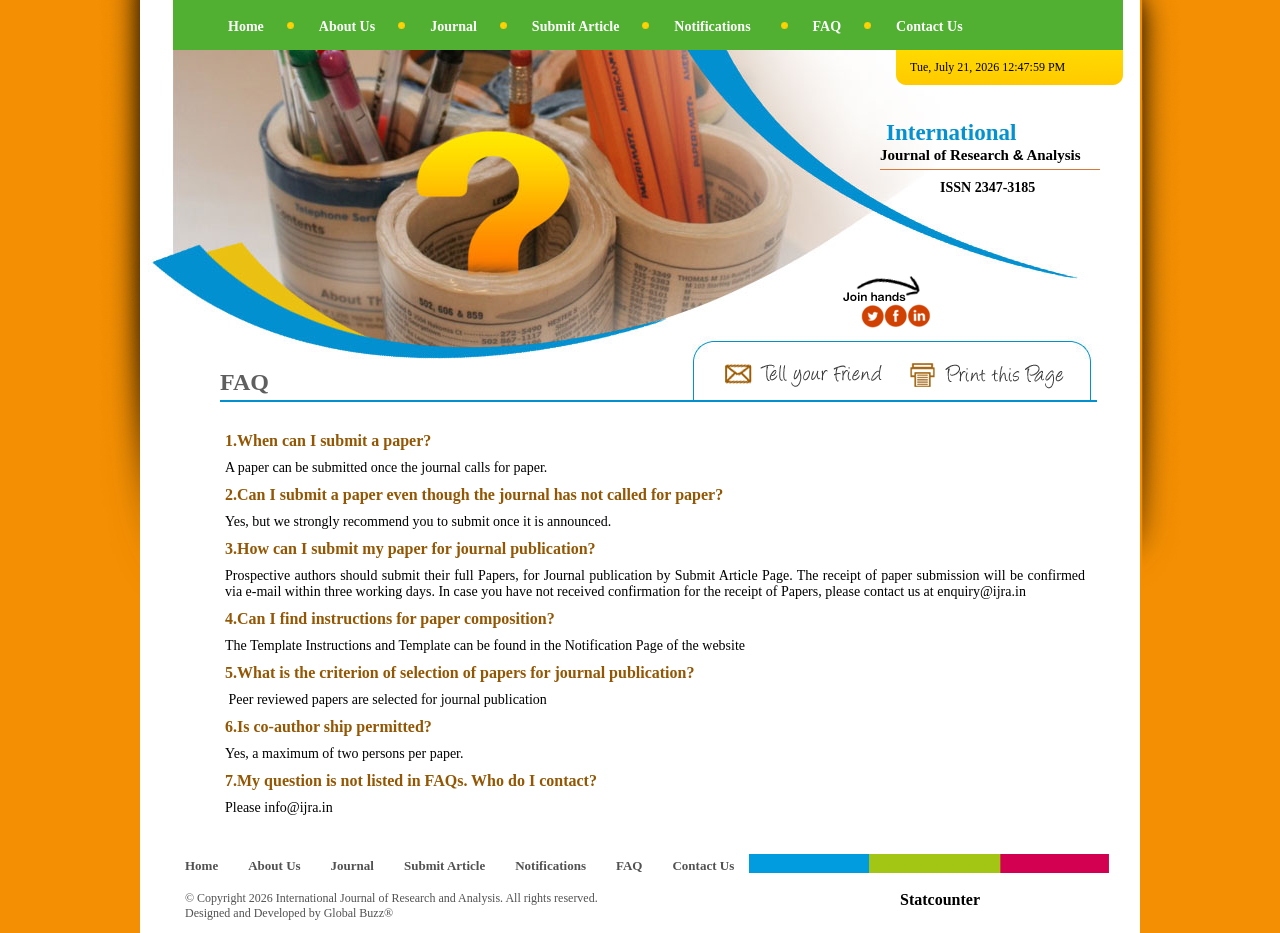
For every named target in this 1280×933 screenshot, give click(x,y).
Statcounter (940, 899)
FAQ (827, 26)
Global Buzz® (358, 913)
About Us (347, 26)
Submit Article (576, 26)
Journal (453, 26)
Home (246, 26)
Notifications (712, 26)
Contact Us (929, 26)
